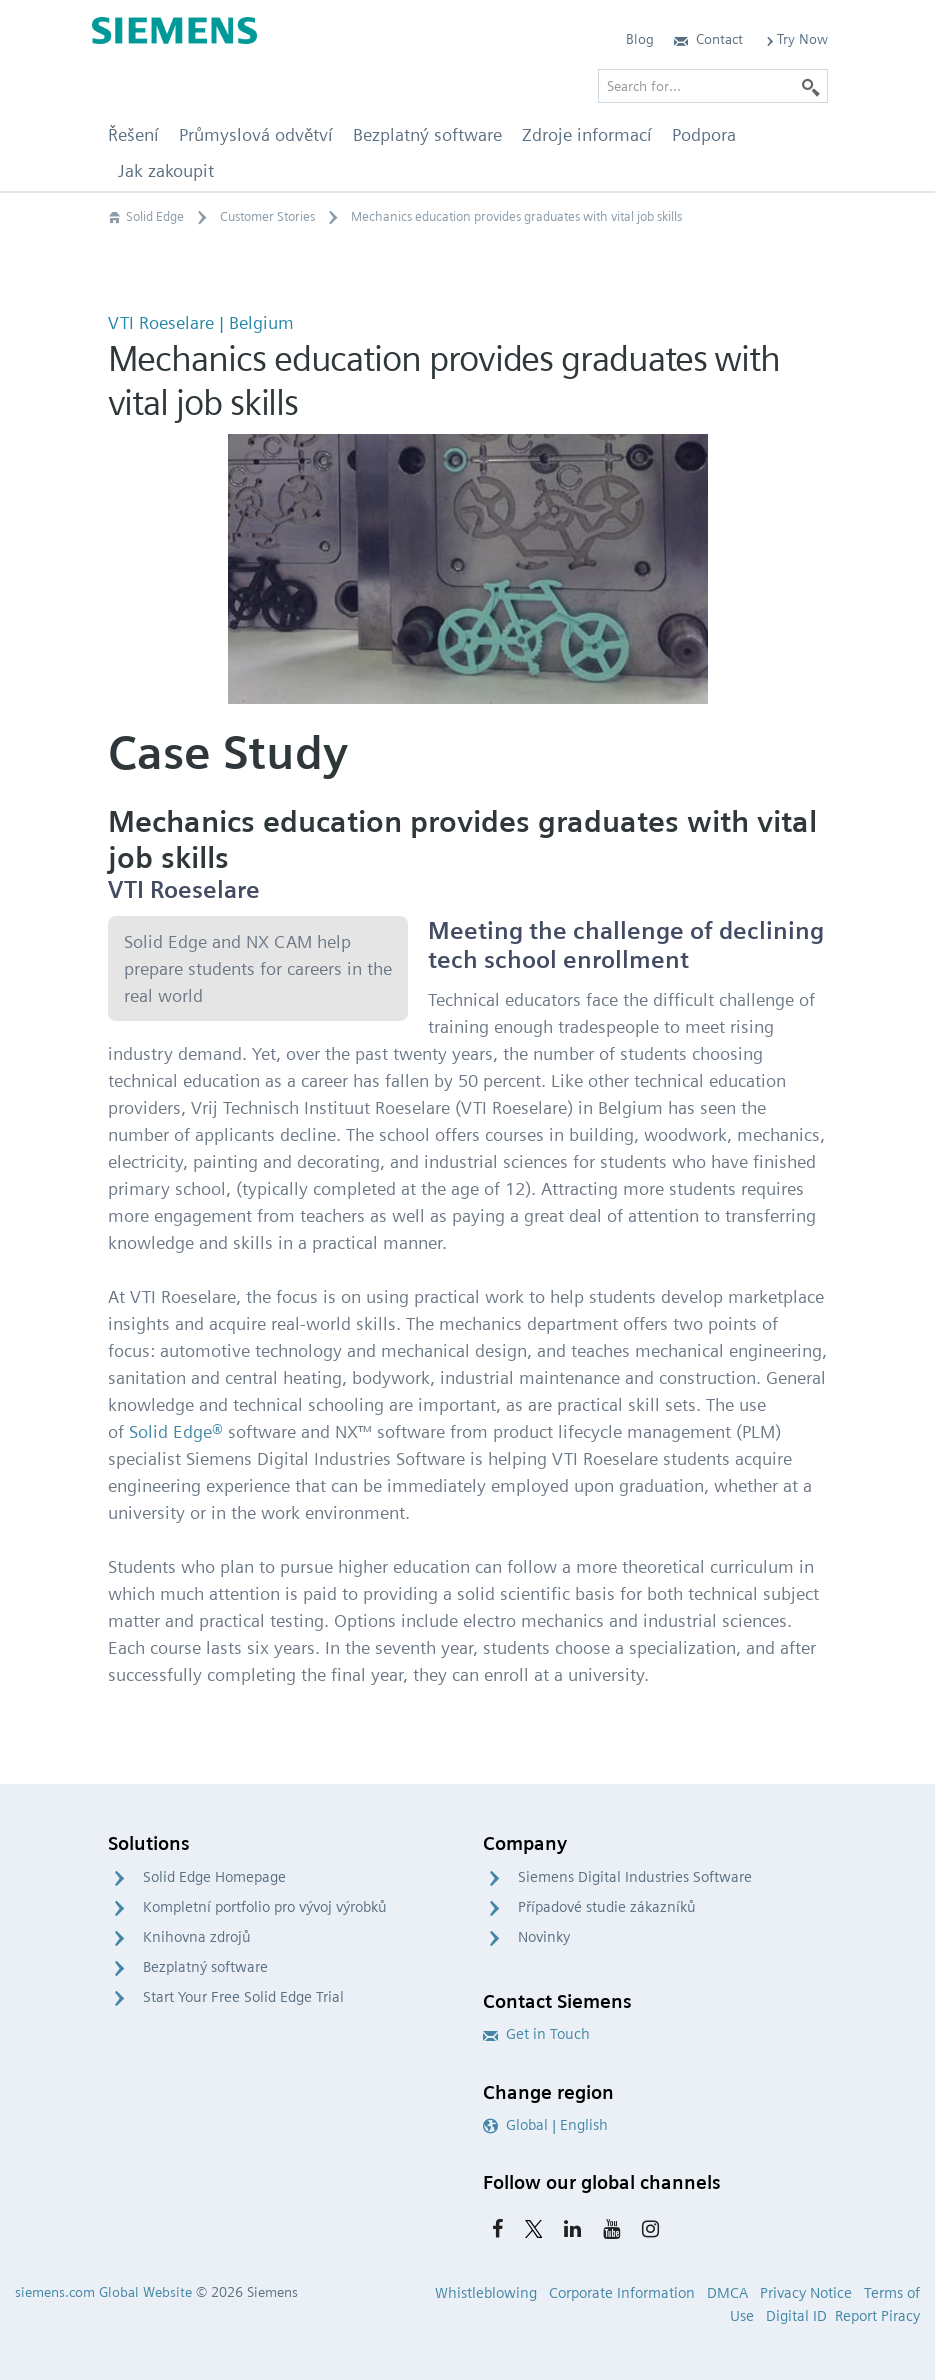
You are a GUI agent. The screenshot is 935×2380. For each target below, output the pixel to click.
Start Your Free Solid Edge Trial (243, 1997)
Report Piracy (877, 2316)
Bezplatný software (205, 1967)
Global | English (545, 2125)
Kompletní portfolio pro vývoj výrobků (265, 1907)
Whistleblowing (486, 2293)
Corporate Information (622, 2293)
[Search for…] (713, 86)
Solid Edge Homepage (214, 1877)
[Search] (811, 86)
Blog (640, 39)
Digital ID (796, 2316)
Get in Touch (536, 2034)
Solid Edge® (176, 1431)
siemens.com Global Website (103, 2292)
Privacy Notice (806, 2293)
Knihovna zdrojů (197, 1937)
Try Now (795, 39)
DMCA (727, 2293)
